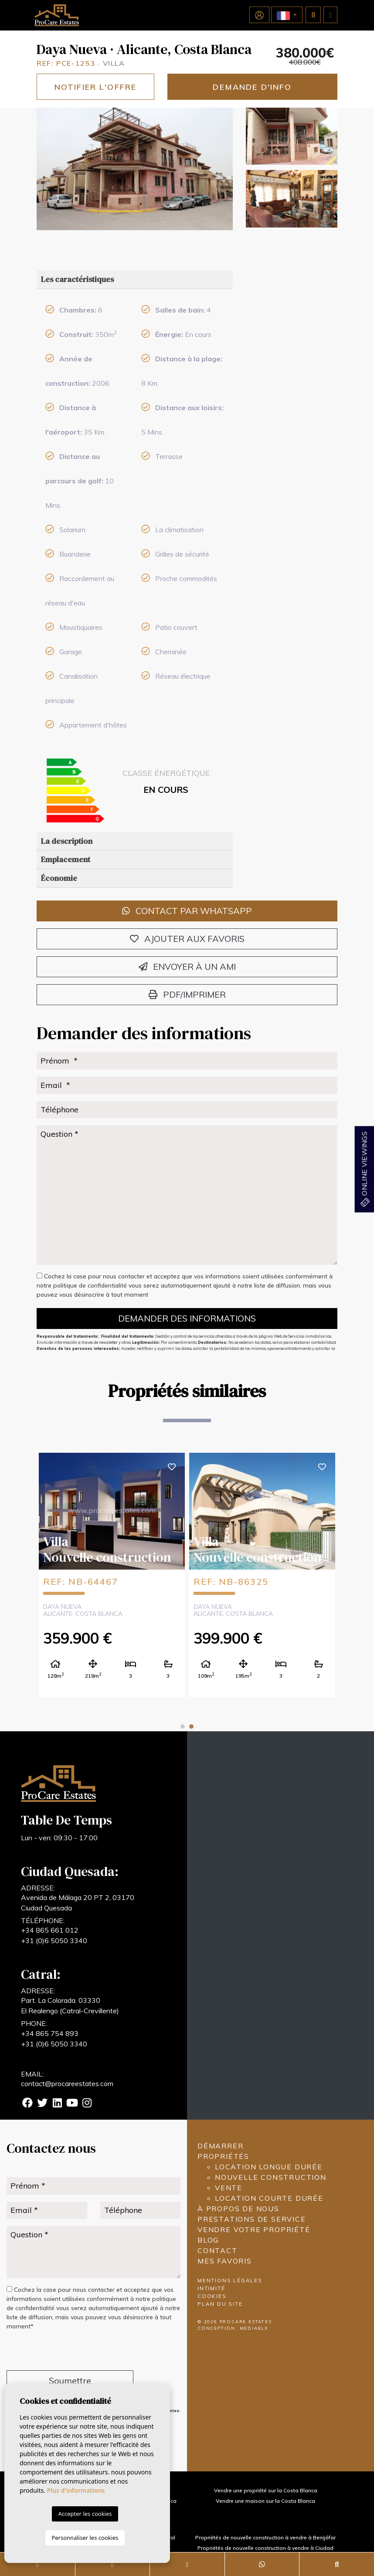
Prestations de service (251, 2219)
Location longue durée (269, 2166)
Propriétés (223, 2156)
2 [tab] (191, 1726)
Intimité (211, 2288)
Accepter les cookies (85, 2514)
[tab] (135, 279)
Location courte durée (269, 2198)
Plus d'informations (76, 2490)
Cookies (212, 2296)
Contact (217, 2250)
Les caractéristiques (77, 279)
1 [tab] (182, 1726)
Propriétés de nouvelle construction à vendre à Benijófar (265, 2537)
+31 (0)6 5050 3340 (54, 1940)
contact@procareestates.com (67, 2083)
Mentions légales (229, 2280)
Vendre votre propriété (253, 2229)
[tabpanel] (112, 1574)
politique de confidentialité (91, 1285)
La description (66, 841)
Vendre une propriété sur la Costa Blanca (265, 2490)
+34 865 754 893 (49, 2033)
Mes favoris (224, 2261)
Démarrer (220, 2145)
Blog (208, 2240)
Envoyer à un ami (187, 966)
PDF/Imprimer (187, 994)
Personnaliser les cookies (84, 2538)
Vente (228, 2187)
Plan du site (220, 2304)
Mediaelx (254, 2328)
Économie (59, 878)
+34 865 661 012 (49, 1930)
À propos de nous (238, 2208)
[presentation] (53, 2352)
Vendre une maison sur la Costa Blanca (265, 2501)
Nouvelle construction (270, 2177)
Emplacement (65, 859)
